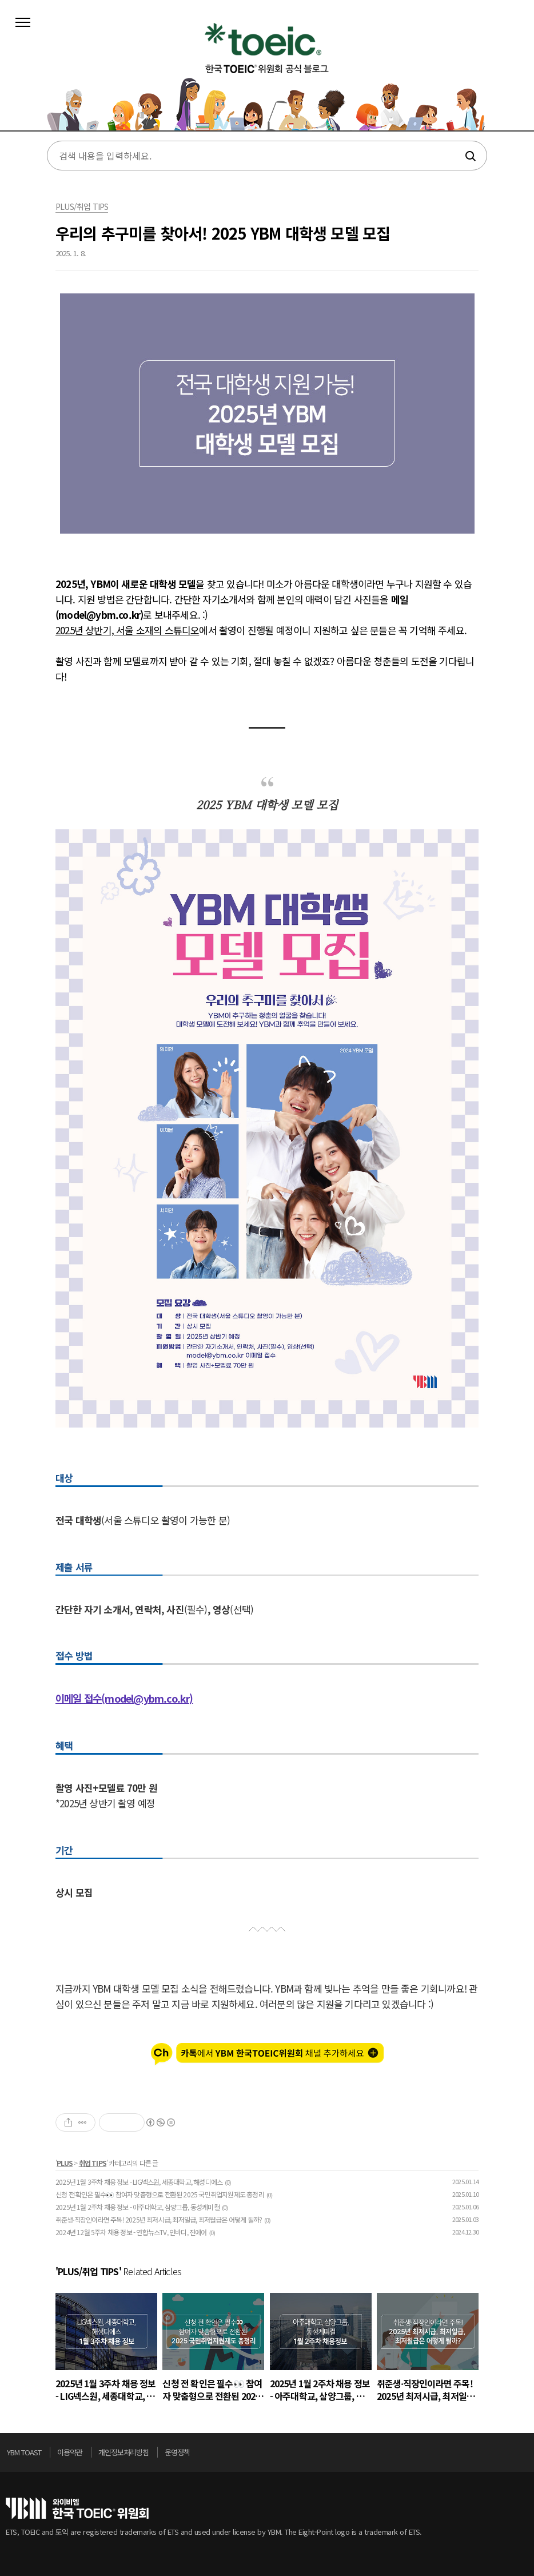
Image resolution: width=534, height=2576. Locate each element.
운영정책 (177, 2452)
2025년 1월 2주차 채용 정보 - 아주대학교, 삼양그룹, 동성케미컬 (137, 2207)
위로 (525, 2455)
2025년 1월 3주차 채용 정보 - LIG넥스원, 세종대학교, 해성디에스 (138, 2182)
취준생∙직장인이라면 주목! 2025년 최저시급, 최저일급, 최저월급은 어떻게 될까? (158, 2219)
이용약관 (69, 2452)
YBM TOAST (24, 2452)
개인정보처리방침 (123, 2452)
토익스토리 (267, 73)
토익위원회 (77, 2508)
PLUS (65, 2163)
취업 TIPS (92, 2163)
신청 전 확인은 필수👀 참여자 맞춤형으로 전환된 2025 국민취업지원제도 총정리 (159, 2194)
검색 (470, 156)
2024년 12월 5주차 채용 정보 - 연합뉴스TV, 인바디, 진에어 (131, 2232)
